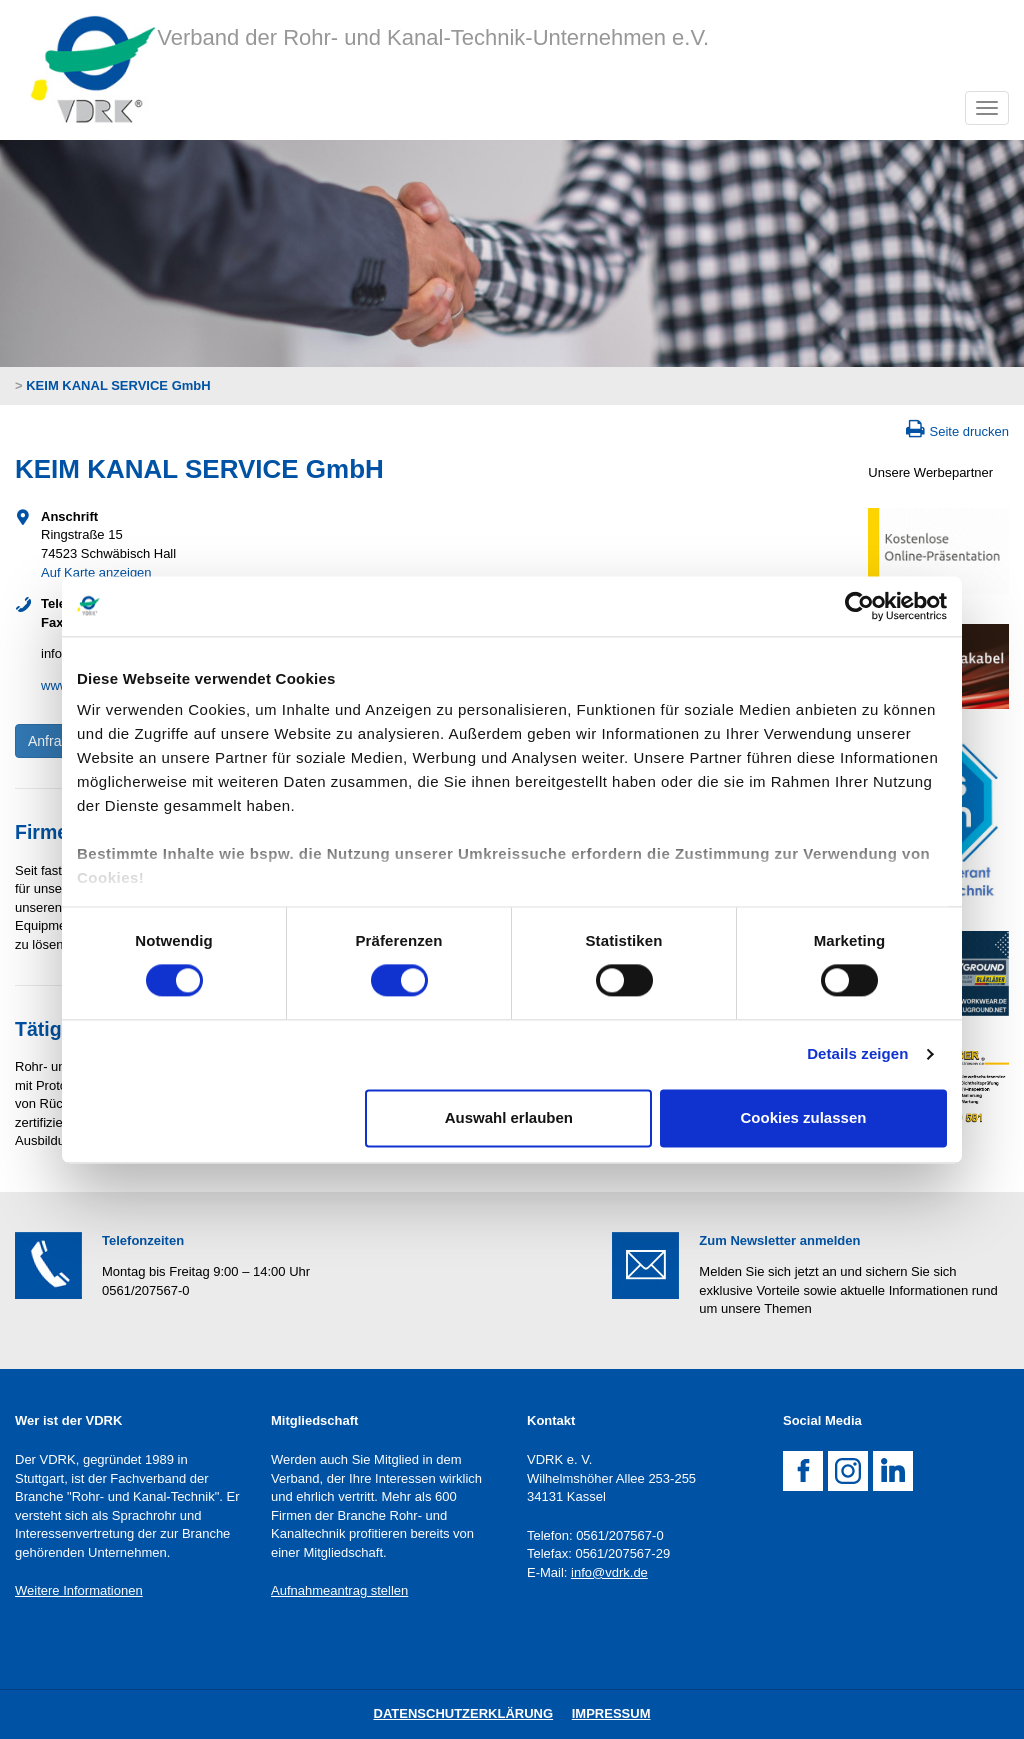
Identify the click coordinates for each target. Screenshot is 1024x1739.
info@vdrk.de (609, 1572)
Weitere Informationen (79, 1590)
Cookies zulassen (804, 1117)
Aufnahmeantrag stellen (339, 1590)
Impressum (611, 1713)
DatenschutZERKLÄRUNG (464, 1713)
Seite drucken (970, 431)
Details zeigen (857, 1054)
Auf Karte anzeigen (96, 572)
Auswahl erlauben (509, 1117)
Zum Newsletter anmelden (779, 1240)
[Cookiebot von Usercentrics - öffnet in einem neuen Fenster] (859, 606)
